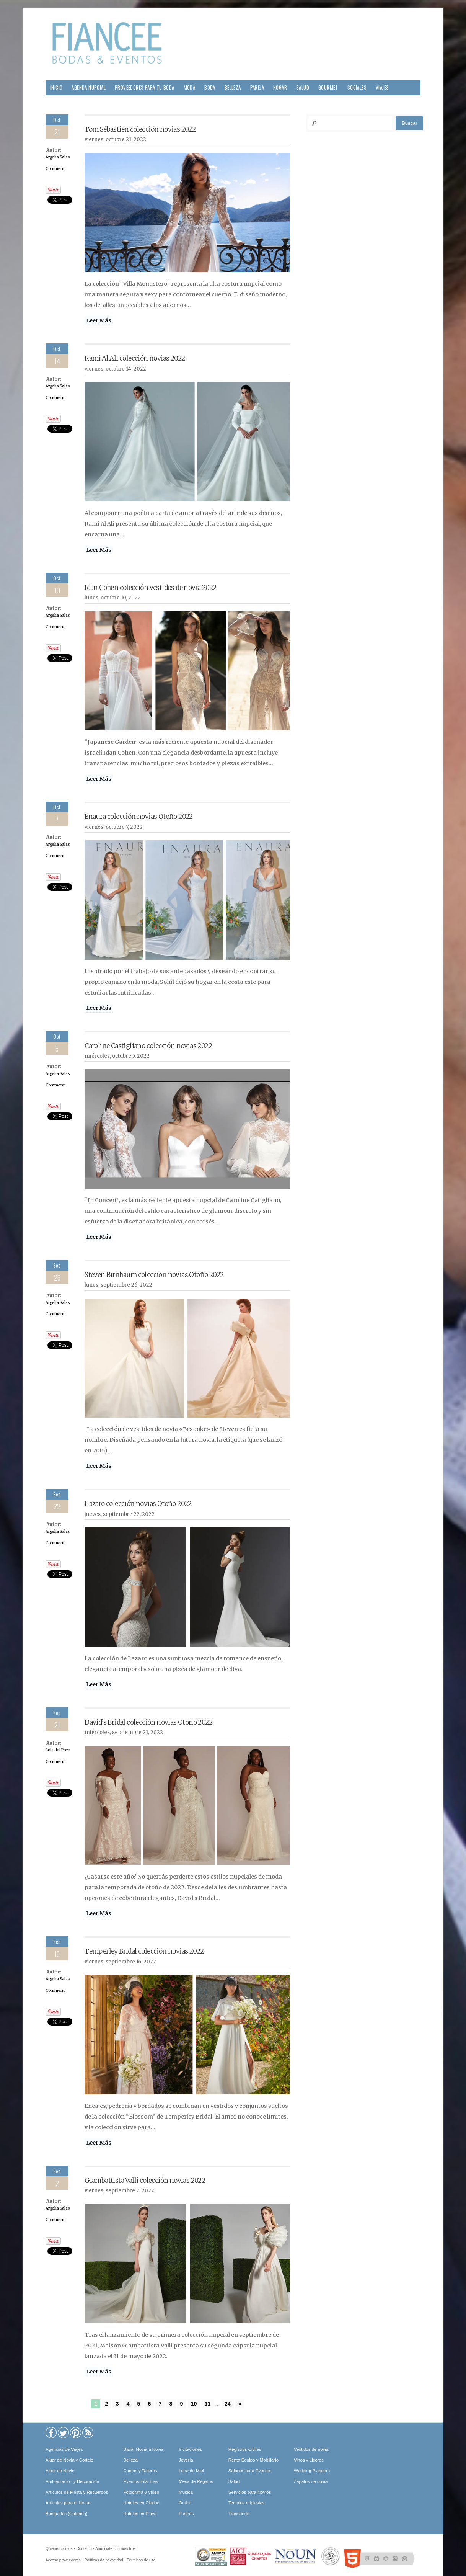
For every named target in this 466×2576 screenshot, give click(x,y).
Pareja (257, 87)
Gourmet (328, 87)
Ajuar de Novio (60, 2470)
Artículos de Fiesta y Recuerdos (77, 2492)
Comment (55, 168)
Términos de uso (141, 2560)
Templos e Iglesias (246, 2503)
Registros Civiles (244, 2449)
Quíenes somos (59, 2549)
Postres (186, 2513)
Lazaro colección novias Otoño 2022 (138, 1504)
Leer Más (98, 320)
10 (194, 2404)
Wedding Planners (312, 2470)
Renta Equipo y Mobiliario (253, 2460)
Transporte (238, 2513)
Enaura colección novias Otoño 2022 (139, 816)
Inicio (56, 87)
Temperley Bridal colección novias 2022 (144, 1951)
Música (185, 2492)
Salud (302, 87)
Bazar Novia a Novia (143, 2449)
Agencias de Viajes (64, 2449)
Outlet (185, 2503)
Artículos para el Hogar (68, 2503)
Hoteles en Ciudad (141, 2503)
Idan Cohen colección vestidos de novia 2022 (150, 587)
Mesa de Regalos (196, 2481)
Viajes (382, 87)
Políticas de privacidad (104, 2560)
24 (228, 2404)
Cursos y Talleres (140, 2470)
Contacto (83, 2549)
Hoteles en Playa (139, 2513)
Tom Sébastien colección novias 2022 (140, 129)
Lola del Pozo (58, 1750)
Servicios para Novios (249, 2492)
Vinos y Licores (309, 2460)
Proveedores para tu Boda (144, 87)
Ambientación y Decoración (72, 2481)
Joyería (186, 2460)
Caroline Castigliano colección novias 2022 (148, 1046)
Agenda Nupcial (89, 87)
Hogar (280, 87)
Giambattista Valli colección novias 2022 (145, 2180)
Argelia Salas (58, 157)
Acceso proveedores (63, 2560)
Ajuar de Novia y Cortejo (69, 2460)
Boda (209, 87)
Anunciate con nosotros (115, 2549)
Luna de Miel (191, 2470)
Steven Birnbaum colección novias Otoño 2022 (154, 1275)
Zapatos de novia (311, 2481)
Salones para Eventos (250, 2470)
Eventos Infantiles (140, 2481)
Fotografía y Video (141, 2492)
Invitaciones (190, 2449)
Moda (190, 87)
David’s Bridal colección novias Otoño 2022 (148, 1722)
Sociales (357, 87)
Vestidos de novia (311, 2449)
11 (208, 2404)
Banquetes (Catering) (66, 2513)
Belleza (233, 87)
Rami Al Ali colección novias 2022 (135, 358)
